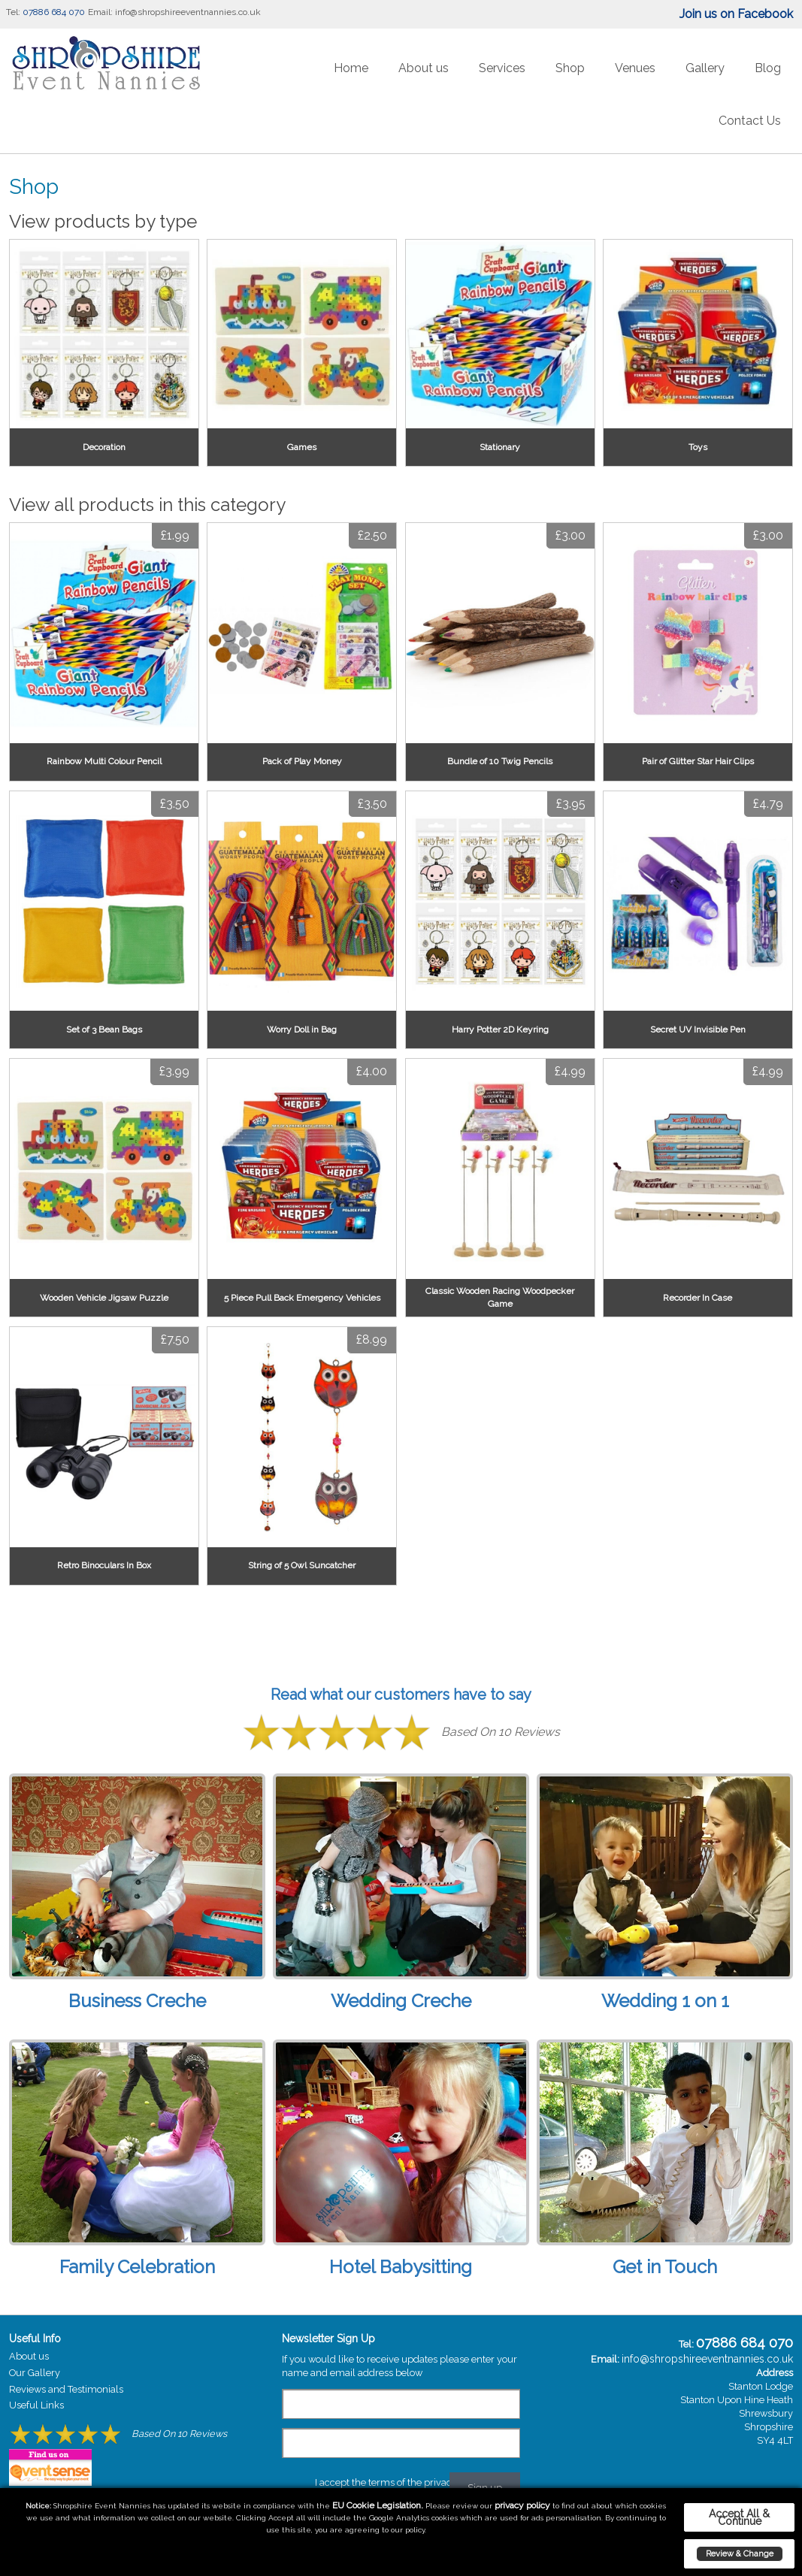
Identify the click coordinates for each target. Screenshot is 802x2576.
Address (774, 2372)
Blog (768, 68)
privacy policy (522, 2505)
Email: (100, 12)
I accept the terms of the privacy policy (400, 2482)
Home (351, 68)
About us (423, 68)
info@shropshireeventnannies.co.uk (188, 12)
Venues (635, 68)
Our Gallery (34, 2372)
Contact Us (750, 120)
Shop (570, 68)
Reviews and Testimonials (66, 2389)
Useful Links (36, 2405)
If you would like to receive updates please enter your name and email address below (399, 2366)
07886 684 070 (54, 12)
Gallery (705, 68)
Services (502, 68)
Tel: (13, 12)
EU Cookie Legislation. (377, 2505)
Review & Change (739, 2553)
